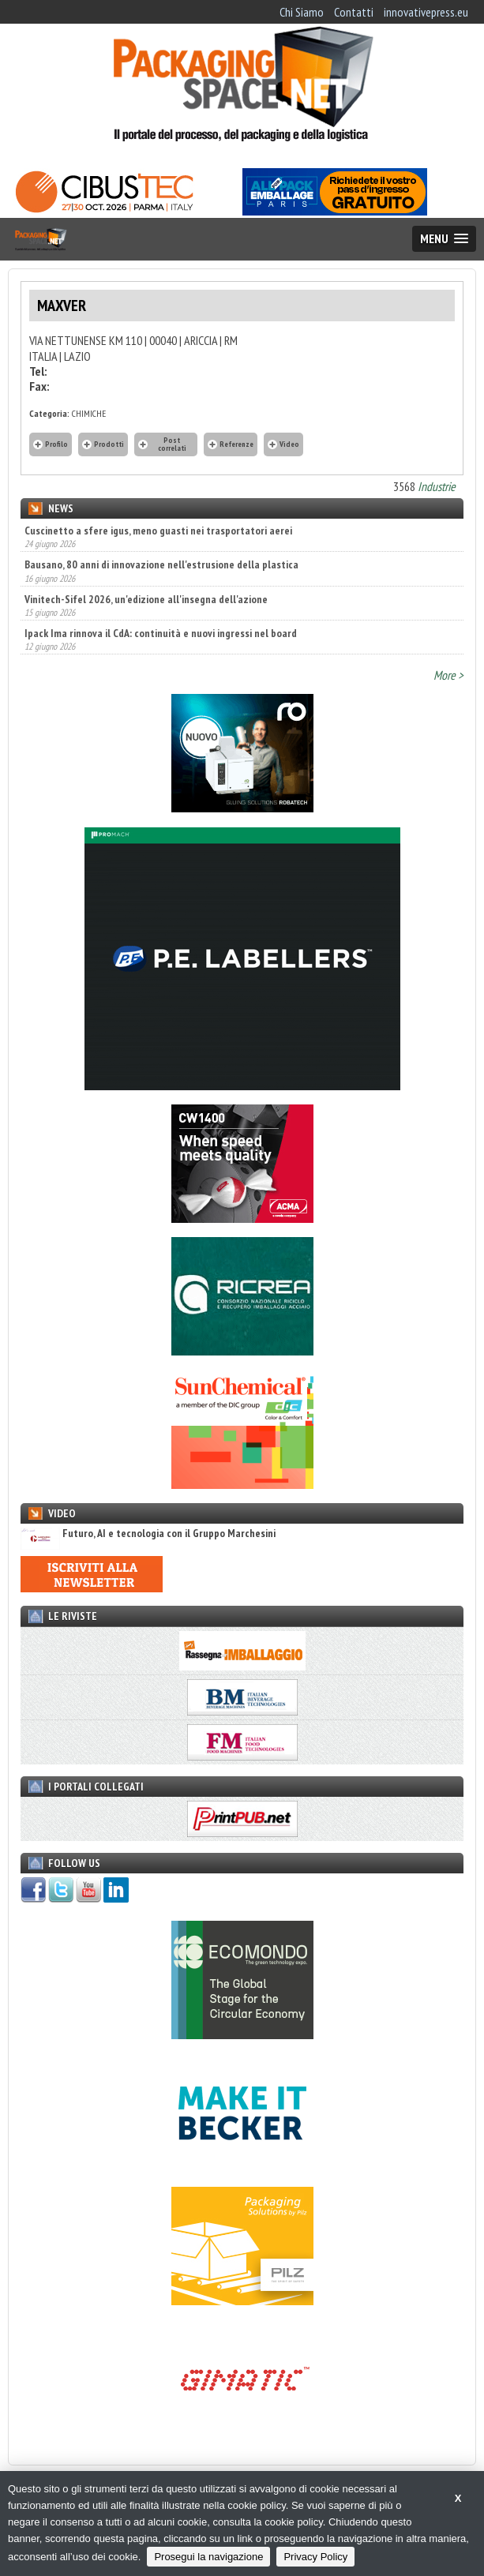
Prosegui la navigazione (208, 2557)
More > (448, 675)
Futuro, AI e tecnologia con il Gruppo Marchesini (148, 1533)
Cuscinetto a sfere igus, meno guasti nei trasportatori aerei (158, 530)
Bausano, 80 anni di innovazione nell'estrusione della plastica (161, 564)
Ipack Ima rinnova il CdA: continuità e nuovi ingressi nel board (160, 633)
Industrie (437, 486)
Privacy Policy (315, 2557)
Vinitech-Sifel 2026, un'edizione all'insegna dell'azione (146, 599)
